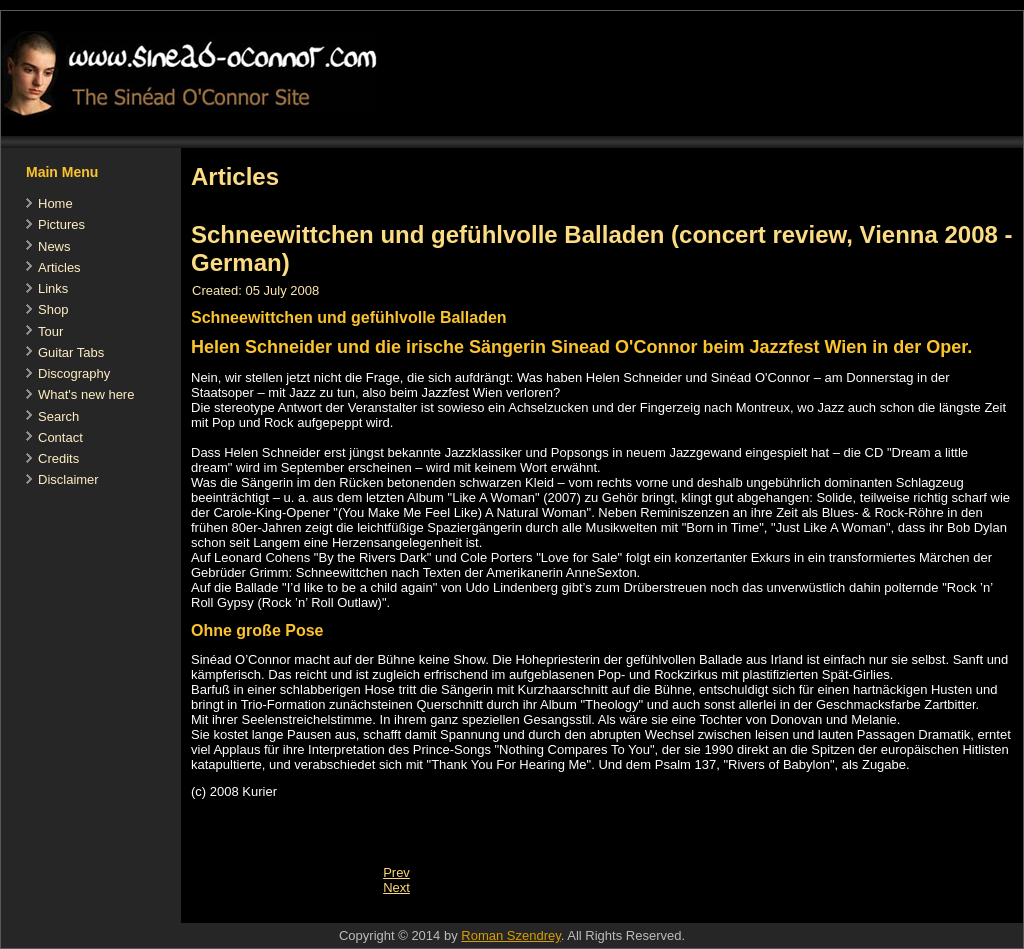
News (54, 246)
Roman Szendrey (510, 935)
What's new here (86, 394)
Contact (60, 437)
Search (58, 416)
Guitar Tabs (71, 352)
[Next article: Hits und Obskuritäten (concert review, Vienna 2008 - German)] (396, 887)
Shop (53, 309)
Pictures (61, 224)
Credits (58, 458)
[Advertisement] (545, 912)
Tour (50, 331)
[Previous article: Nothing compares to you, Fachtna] (396, 872)
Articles (59, 267)
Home (55, 203)
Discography (74, 373)
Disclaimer (68, 479)
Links (53, 288)
